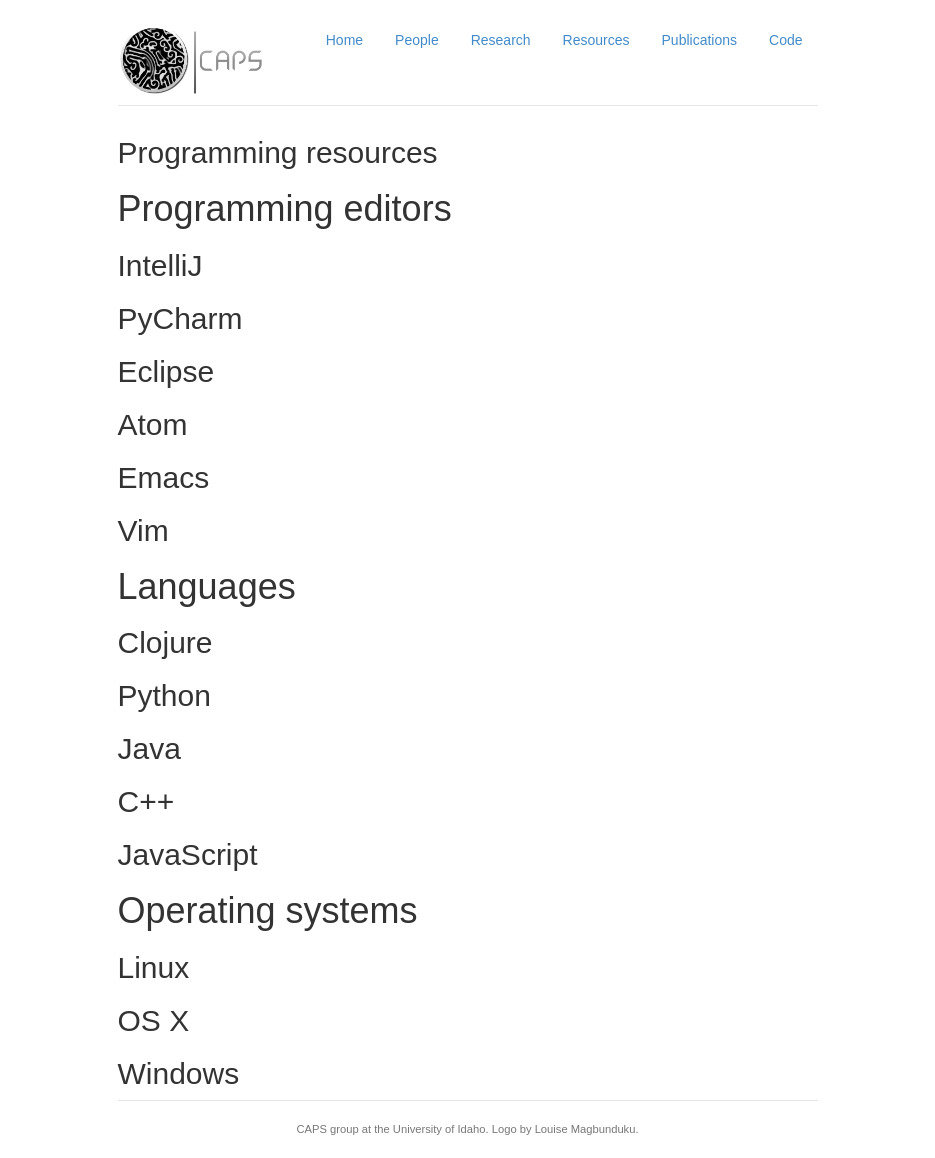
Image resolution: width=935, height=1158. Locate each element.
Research (501, 40)
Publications (700, 40)
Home (344, 40)
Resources (596, 40)
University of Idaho (439, 1129)
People (417, 40)
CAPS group (327, 1129)
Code (785, 40)
